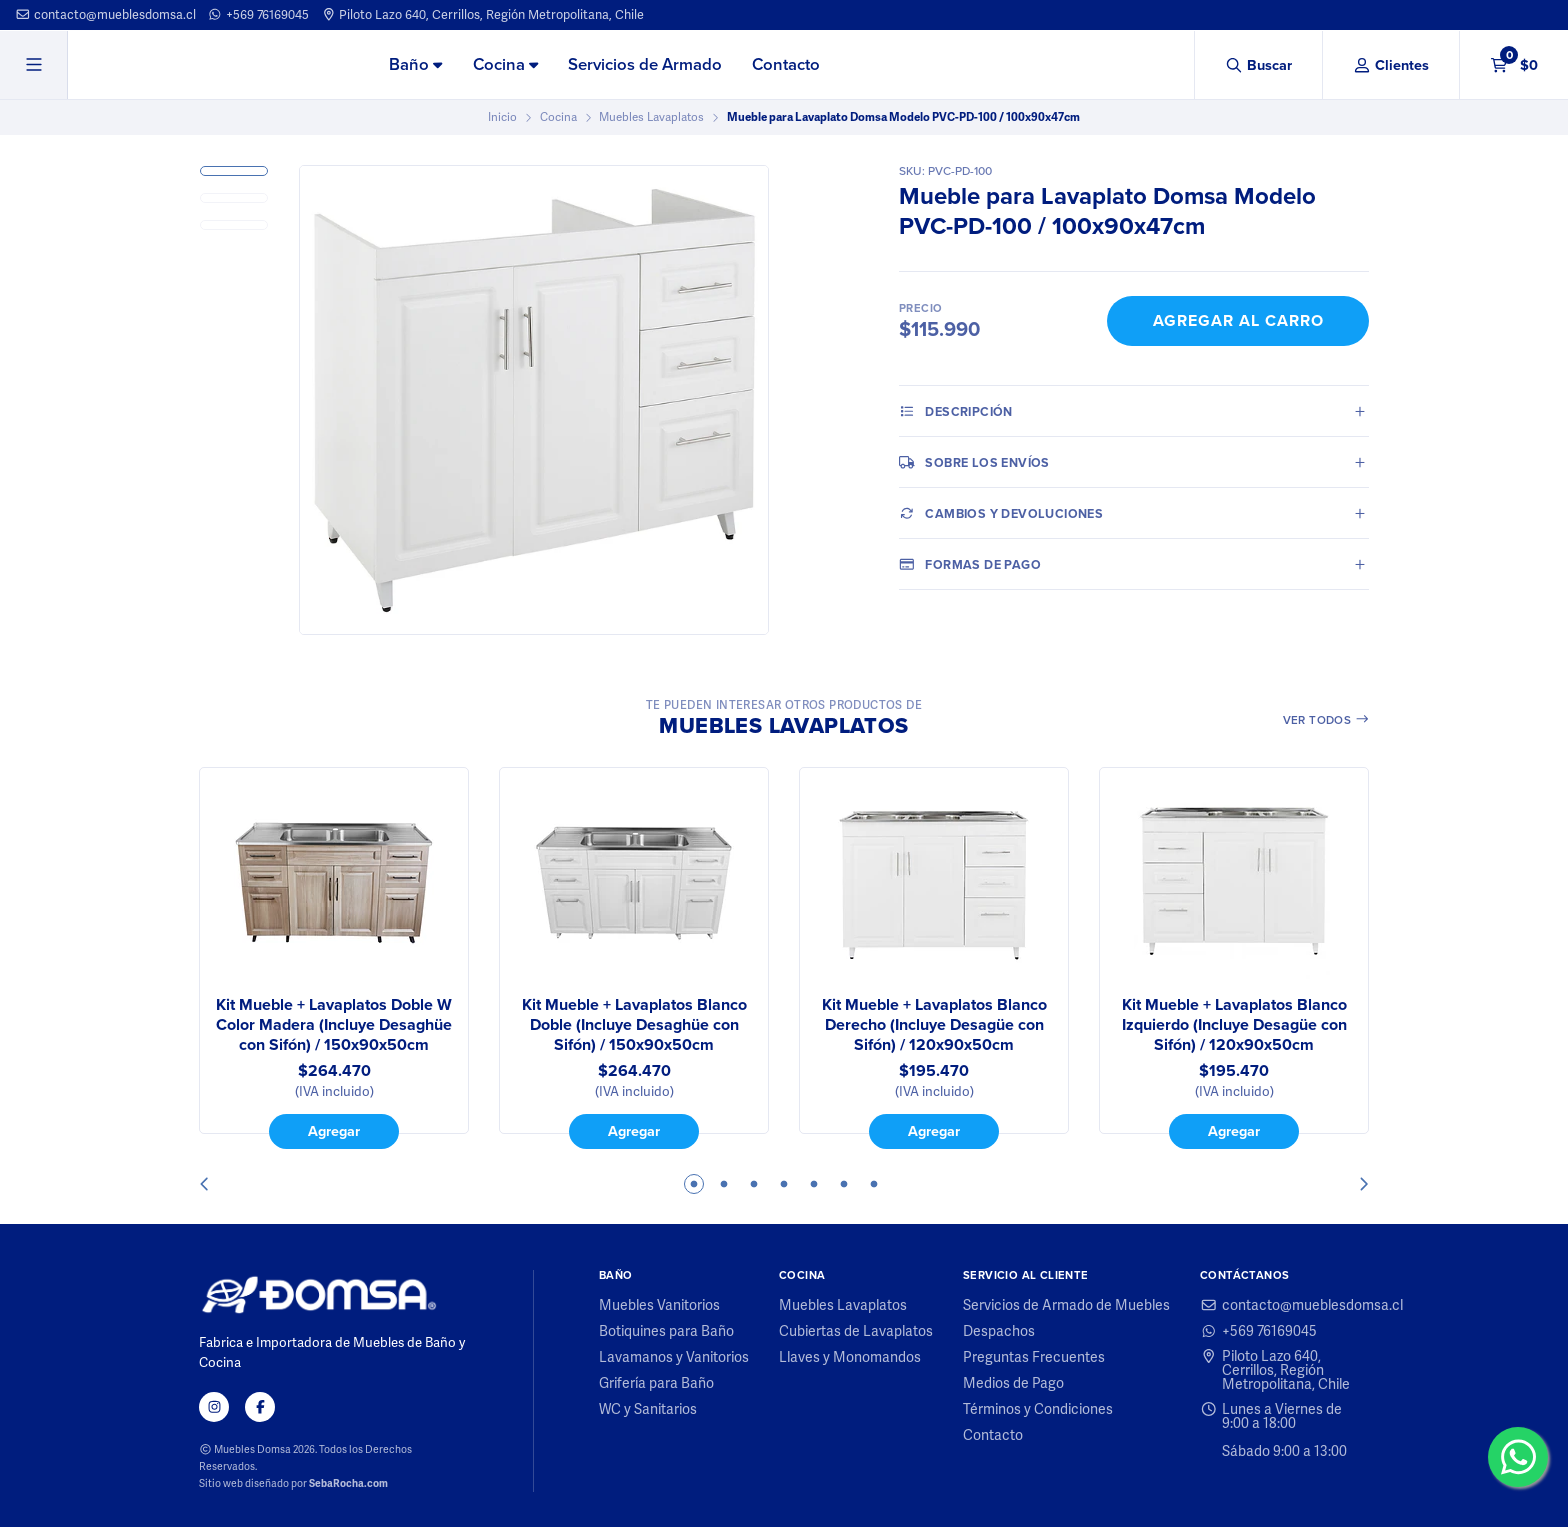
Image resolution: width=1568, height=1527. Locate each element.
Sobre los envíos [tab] (974, 462)
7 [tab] (874, 1184)
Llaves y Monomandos (850, 1357)
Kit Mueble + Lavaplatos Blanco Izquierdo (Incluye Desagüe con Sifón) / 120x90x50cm (1234, 1025)
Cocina (505, 64)
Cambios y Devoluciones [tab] (1001, 513)
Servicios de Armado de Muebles (1066, 1305)
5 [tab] (814, 1184)
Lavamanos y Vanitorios (674, 1357)
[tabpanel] (334, 958)
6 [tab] (844, 1184)
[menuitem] (415, 66)
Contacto (786, 64)
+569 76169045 (258, 14)
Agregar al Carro (1238, 320)
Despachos (999, 1331)
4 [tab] (784, 1184)
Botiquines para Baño (666, 1331)
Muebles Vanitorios (659, 1305)
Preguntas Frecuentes (1034, 1357)
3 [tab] (754, 1184)
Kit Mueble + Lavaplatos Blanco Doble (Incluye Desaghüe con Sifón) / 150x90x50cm (634, 1025)
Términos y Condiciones (1038, 1409)
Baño (415, 64)
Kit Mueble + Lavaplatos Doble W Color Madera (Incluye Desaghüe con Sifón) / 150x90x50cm (334, 1025)
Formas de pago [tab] (970, 564)
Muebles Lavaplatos (651, 117)
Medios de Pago (1013, 1383)
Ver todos (1326, 720)
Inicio (502, 117)
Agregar (334, 1131)
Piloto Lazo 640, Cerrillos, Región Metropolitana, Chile (483, 14)
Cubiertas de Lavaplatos (856, 1331)
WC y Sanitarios (648, 1409)
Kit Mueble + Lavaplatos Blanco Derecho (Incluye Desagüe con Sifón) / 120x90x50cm (934, 1025)
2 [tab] (724, 1184)
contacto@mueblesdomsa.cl (105, 14)
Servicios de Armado (645, 64)
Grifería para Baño (656, 1383)
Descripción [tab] (956, 411)
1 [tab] (694, 1184)
